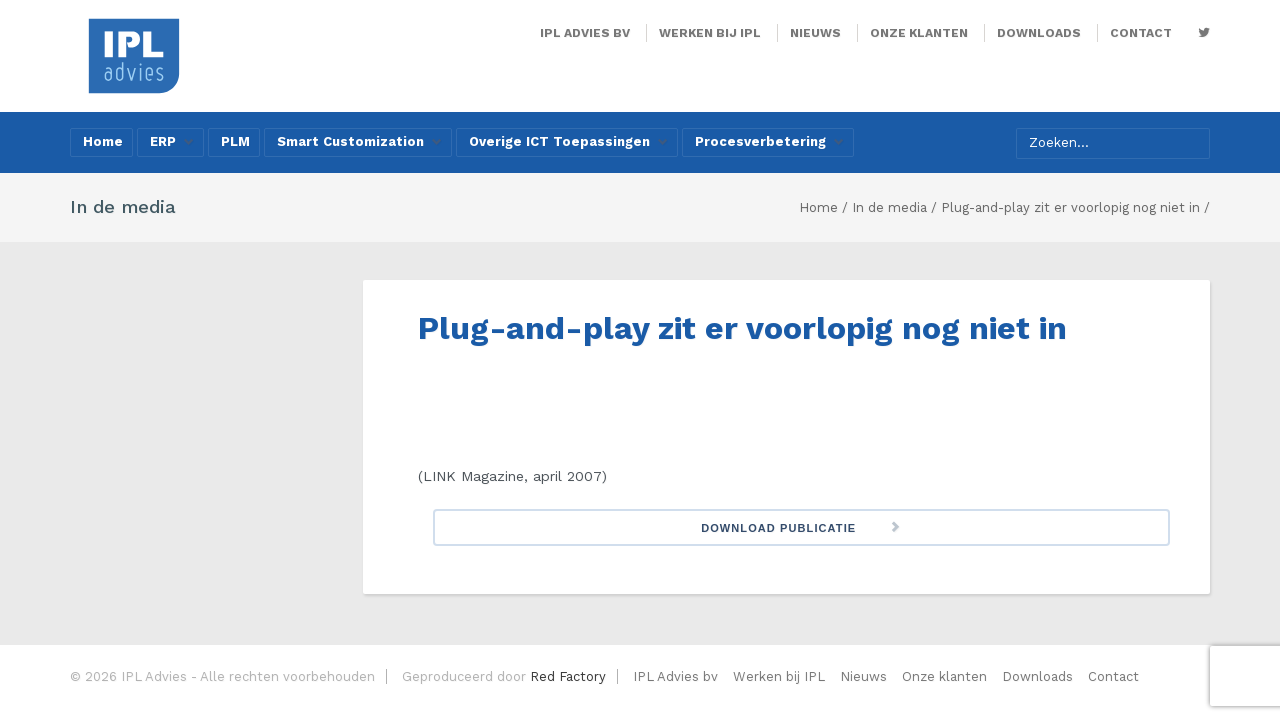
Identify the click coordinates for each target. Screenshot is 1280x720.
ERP (172, 141)
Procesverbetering (769, 141)
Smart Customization (359, 141)
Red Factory (568, 676)
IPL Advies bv (585, 33)
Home (103, 141)
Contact (1141, 33)
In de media (889, 207)
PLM (235, 141)
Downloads (1039, 33)
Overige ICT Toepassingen (568, 141)
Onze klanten (919, 33)
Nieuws (815, 33)
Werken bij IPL (710, 33)
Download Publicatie (778, 528)
